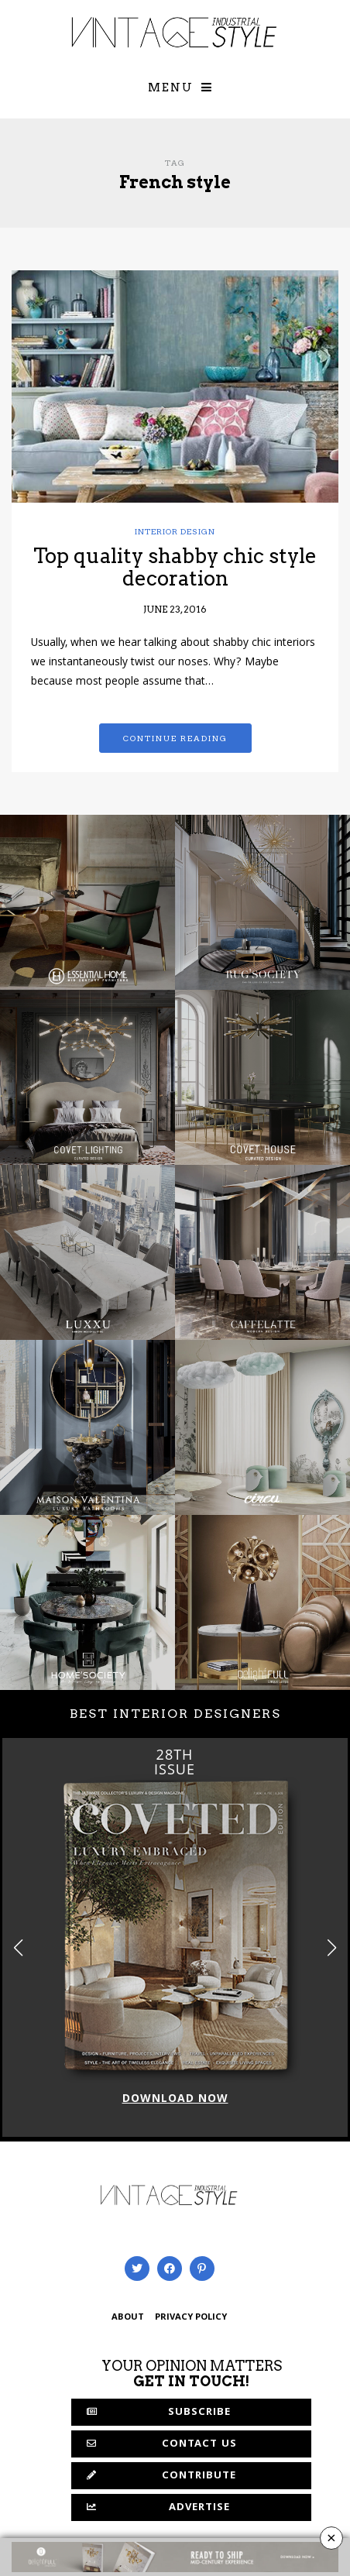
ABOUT (128, 2317)
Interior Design (175, 531)
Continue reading (175, 738)
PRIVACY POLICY (191, 2317)
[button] (331, 1947)
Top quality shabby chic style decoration (175, 567)
